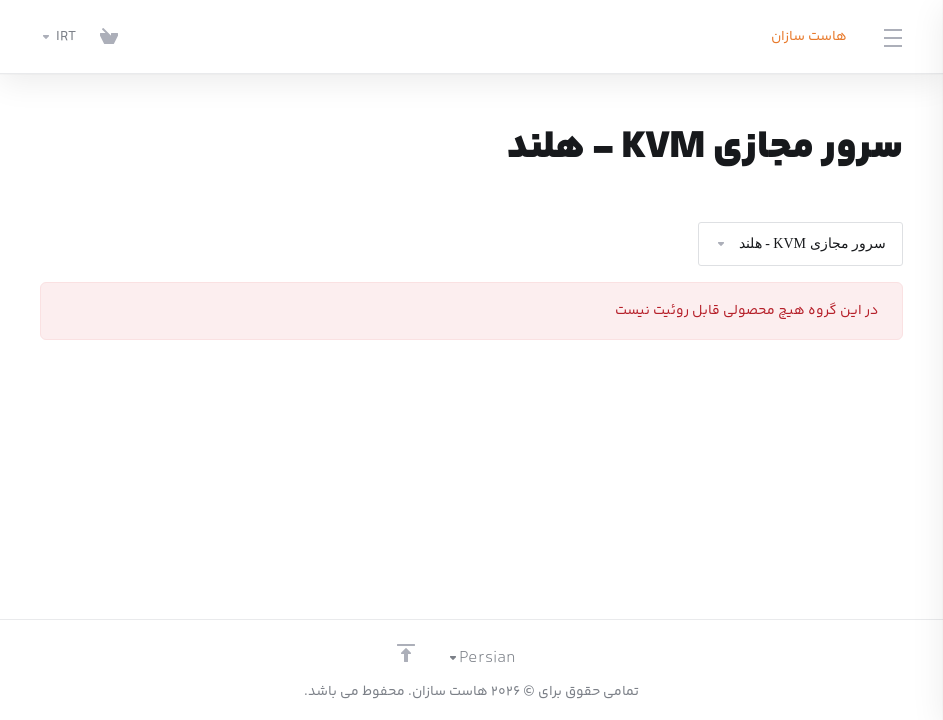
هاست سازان (809, 37)
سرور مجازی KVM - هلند (800, 243)
